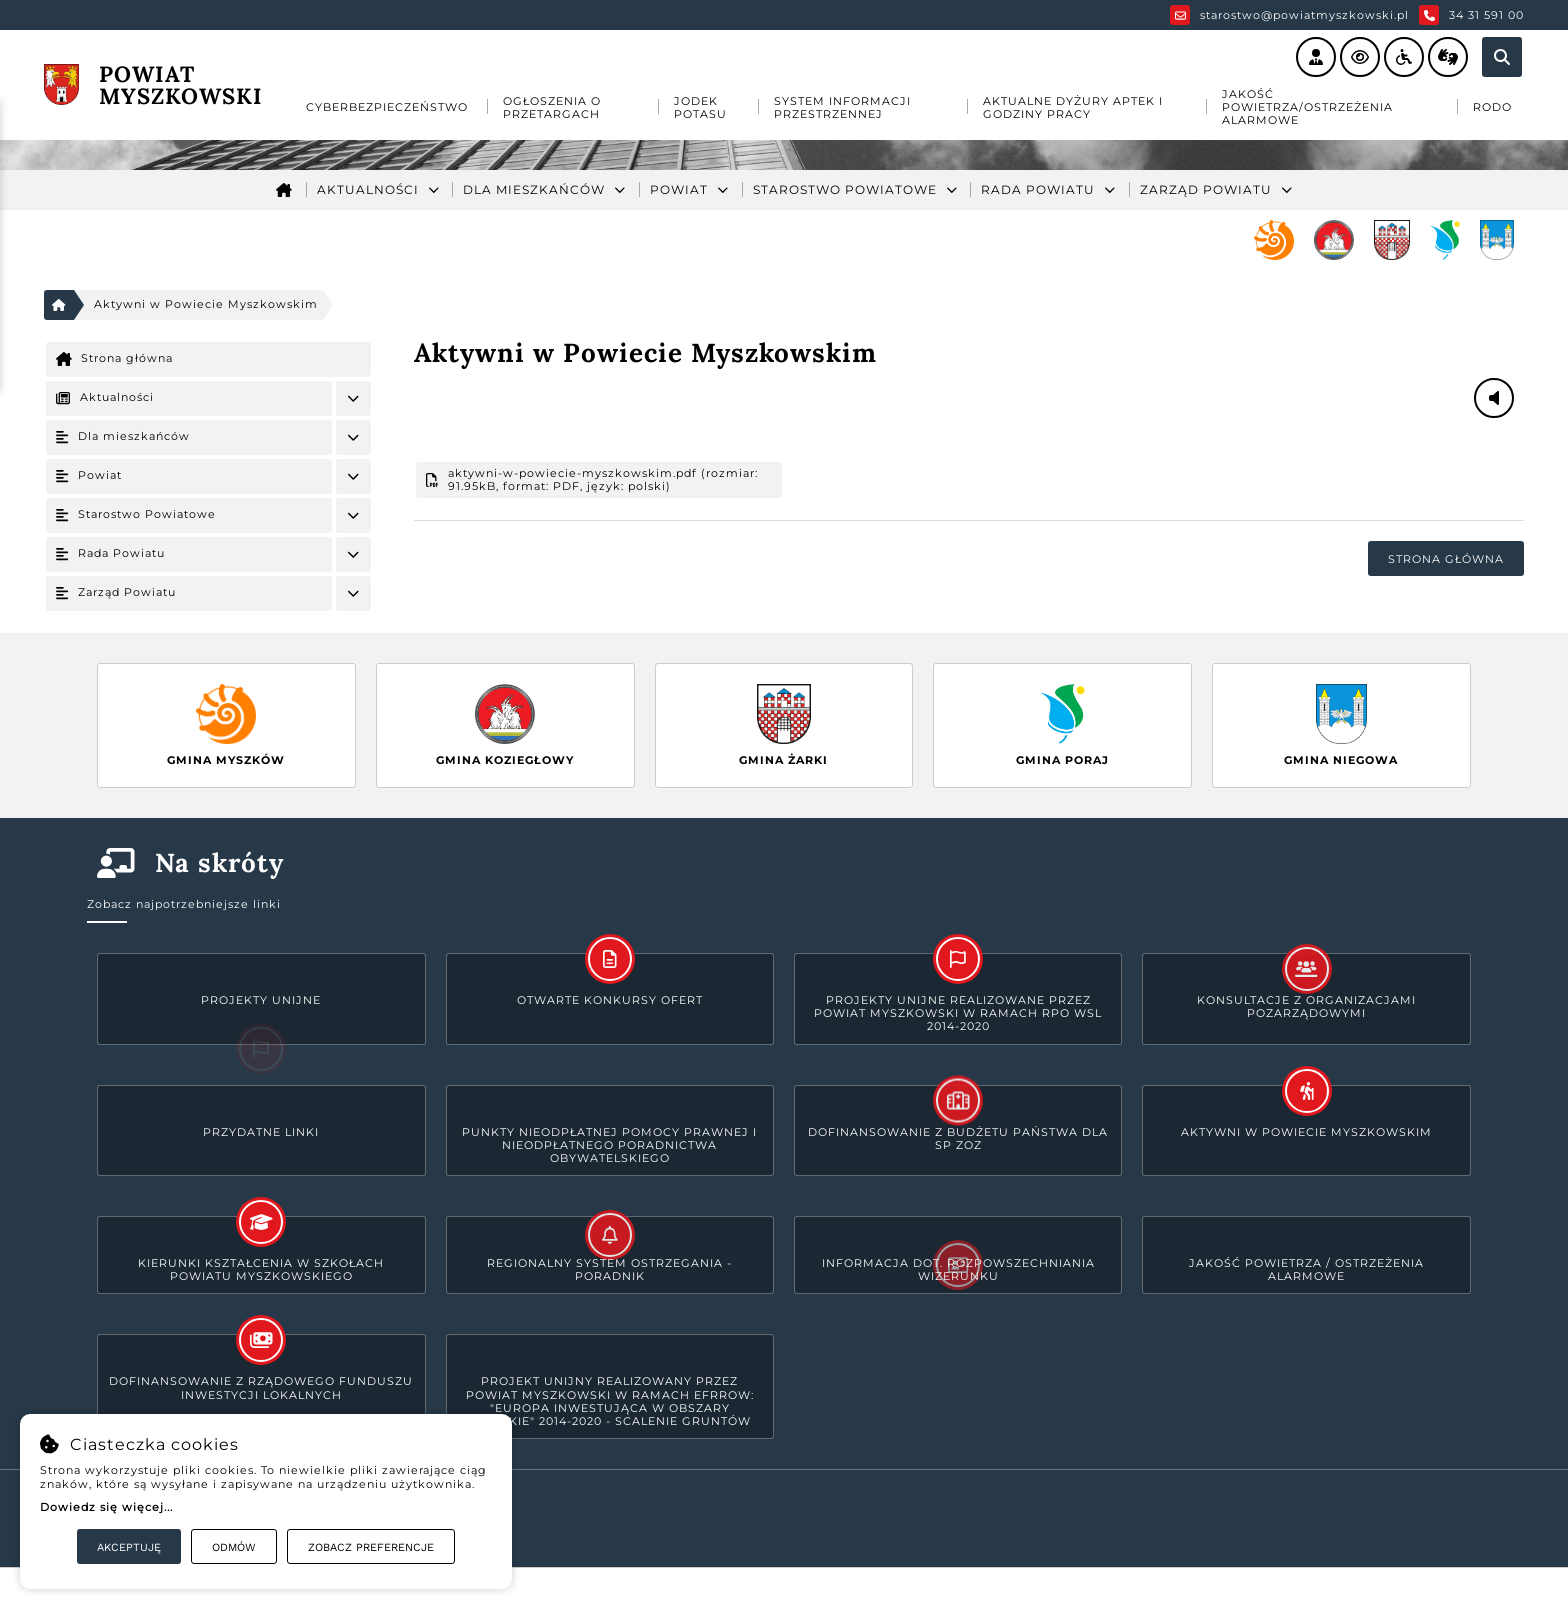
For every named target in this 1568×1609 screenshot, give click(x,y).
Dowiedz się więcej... (106, 1507)
